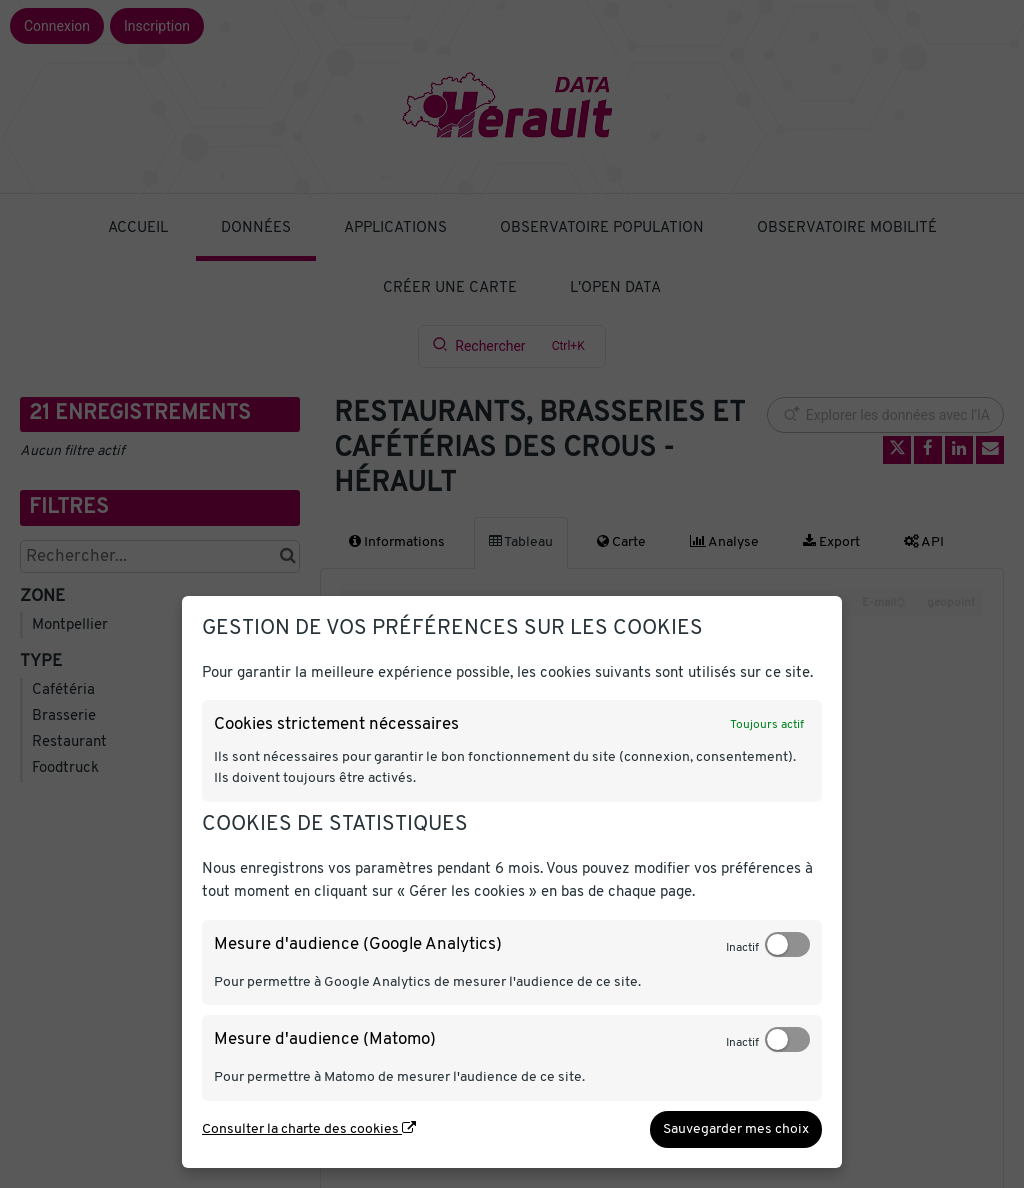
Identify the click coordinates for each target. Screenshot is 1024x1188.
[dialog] (512, 882)
